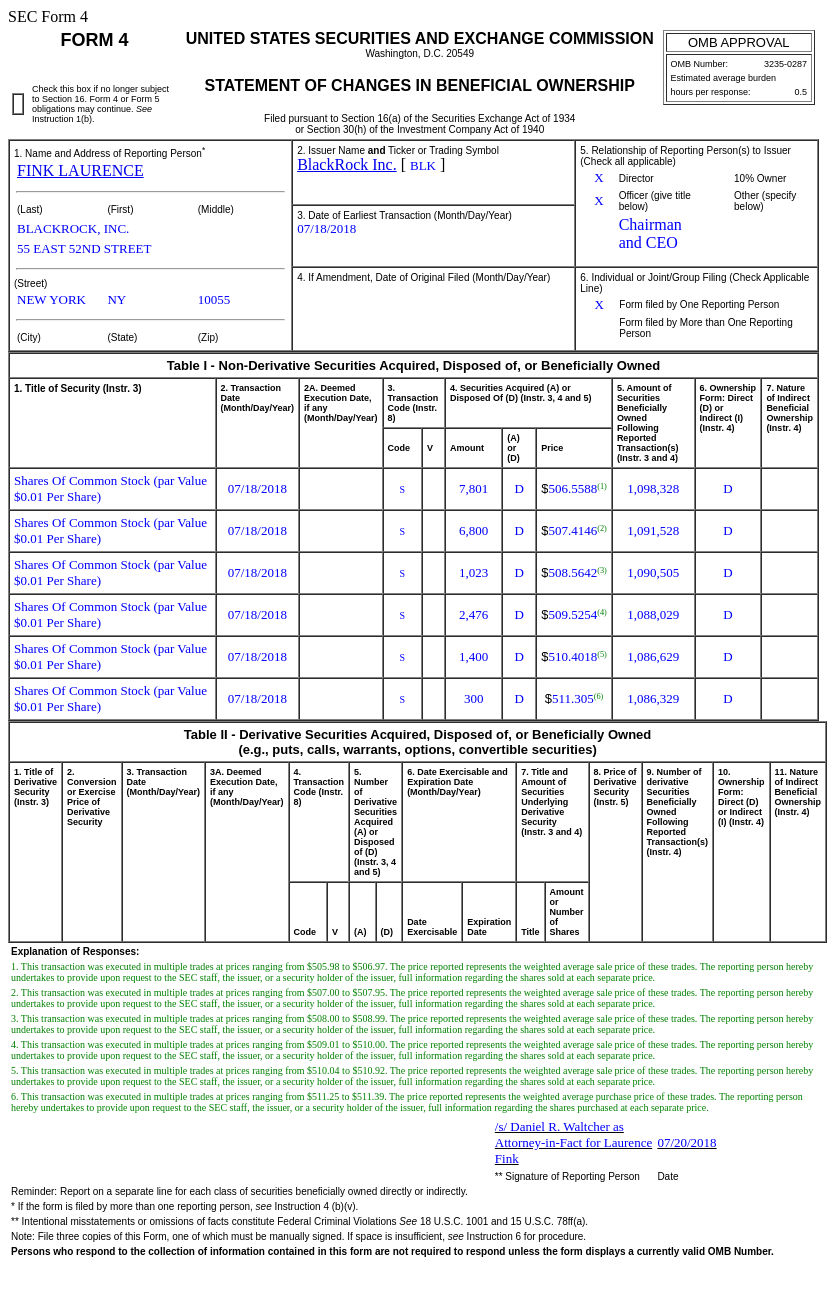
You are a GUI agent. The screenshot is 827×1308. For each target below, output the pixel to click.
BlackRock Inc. (347, 164)
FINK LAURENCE (80, 170)
